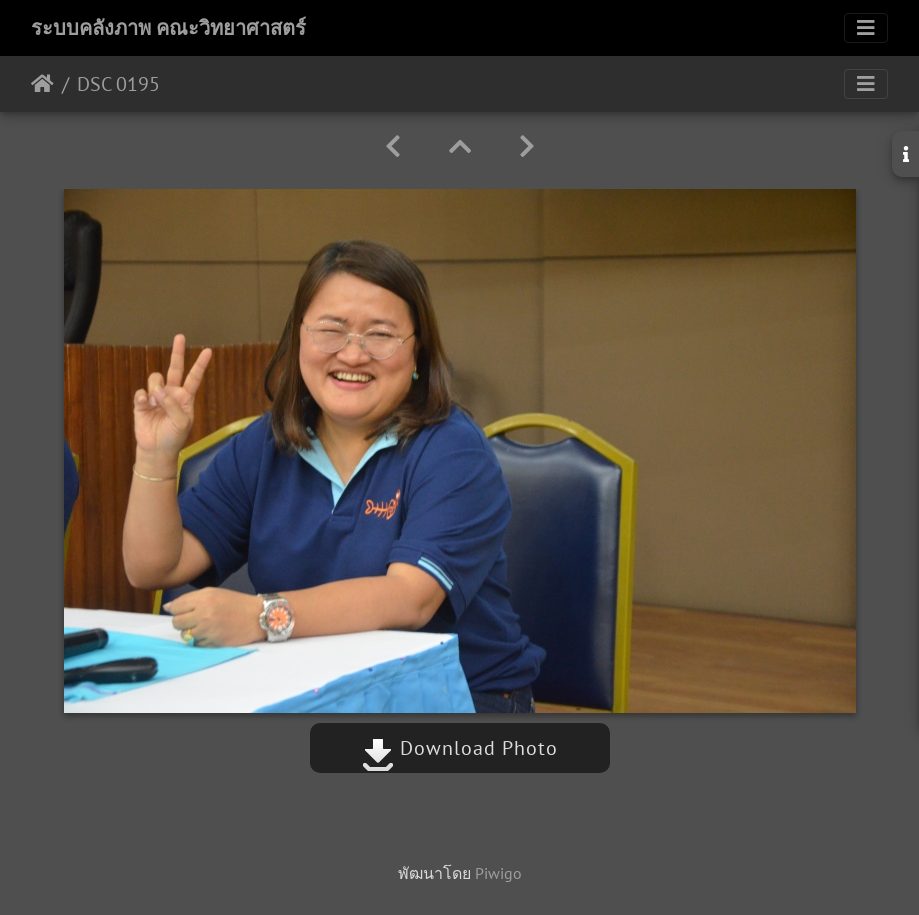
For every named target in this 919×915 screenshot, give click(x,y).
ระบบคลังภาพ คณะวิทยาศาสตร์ (168, 28)
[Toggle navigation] (866, 28)
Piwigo (498, 873)
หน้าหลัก (42, 84)
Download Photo (460, 748)
